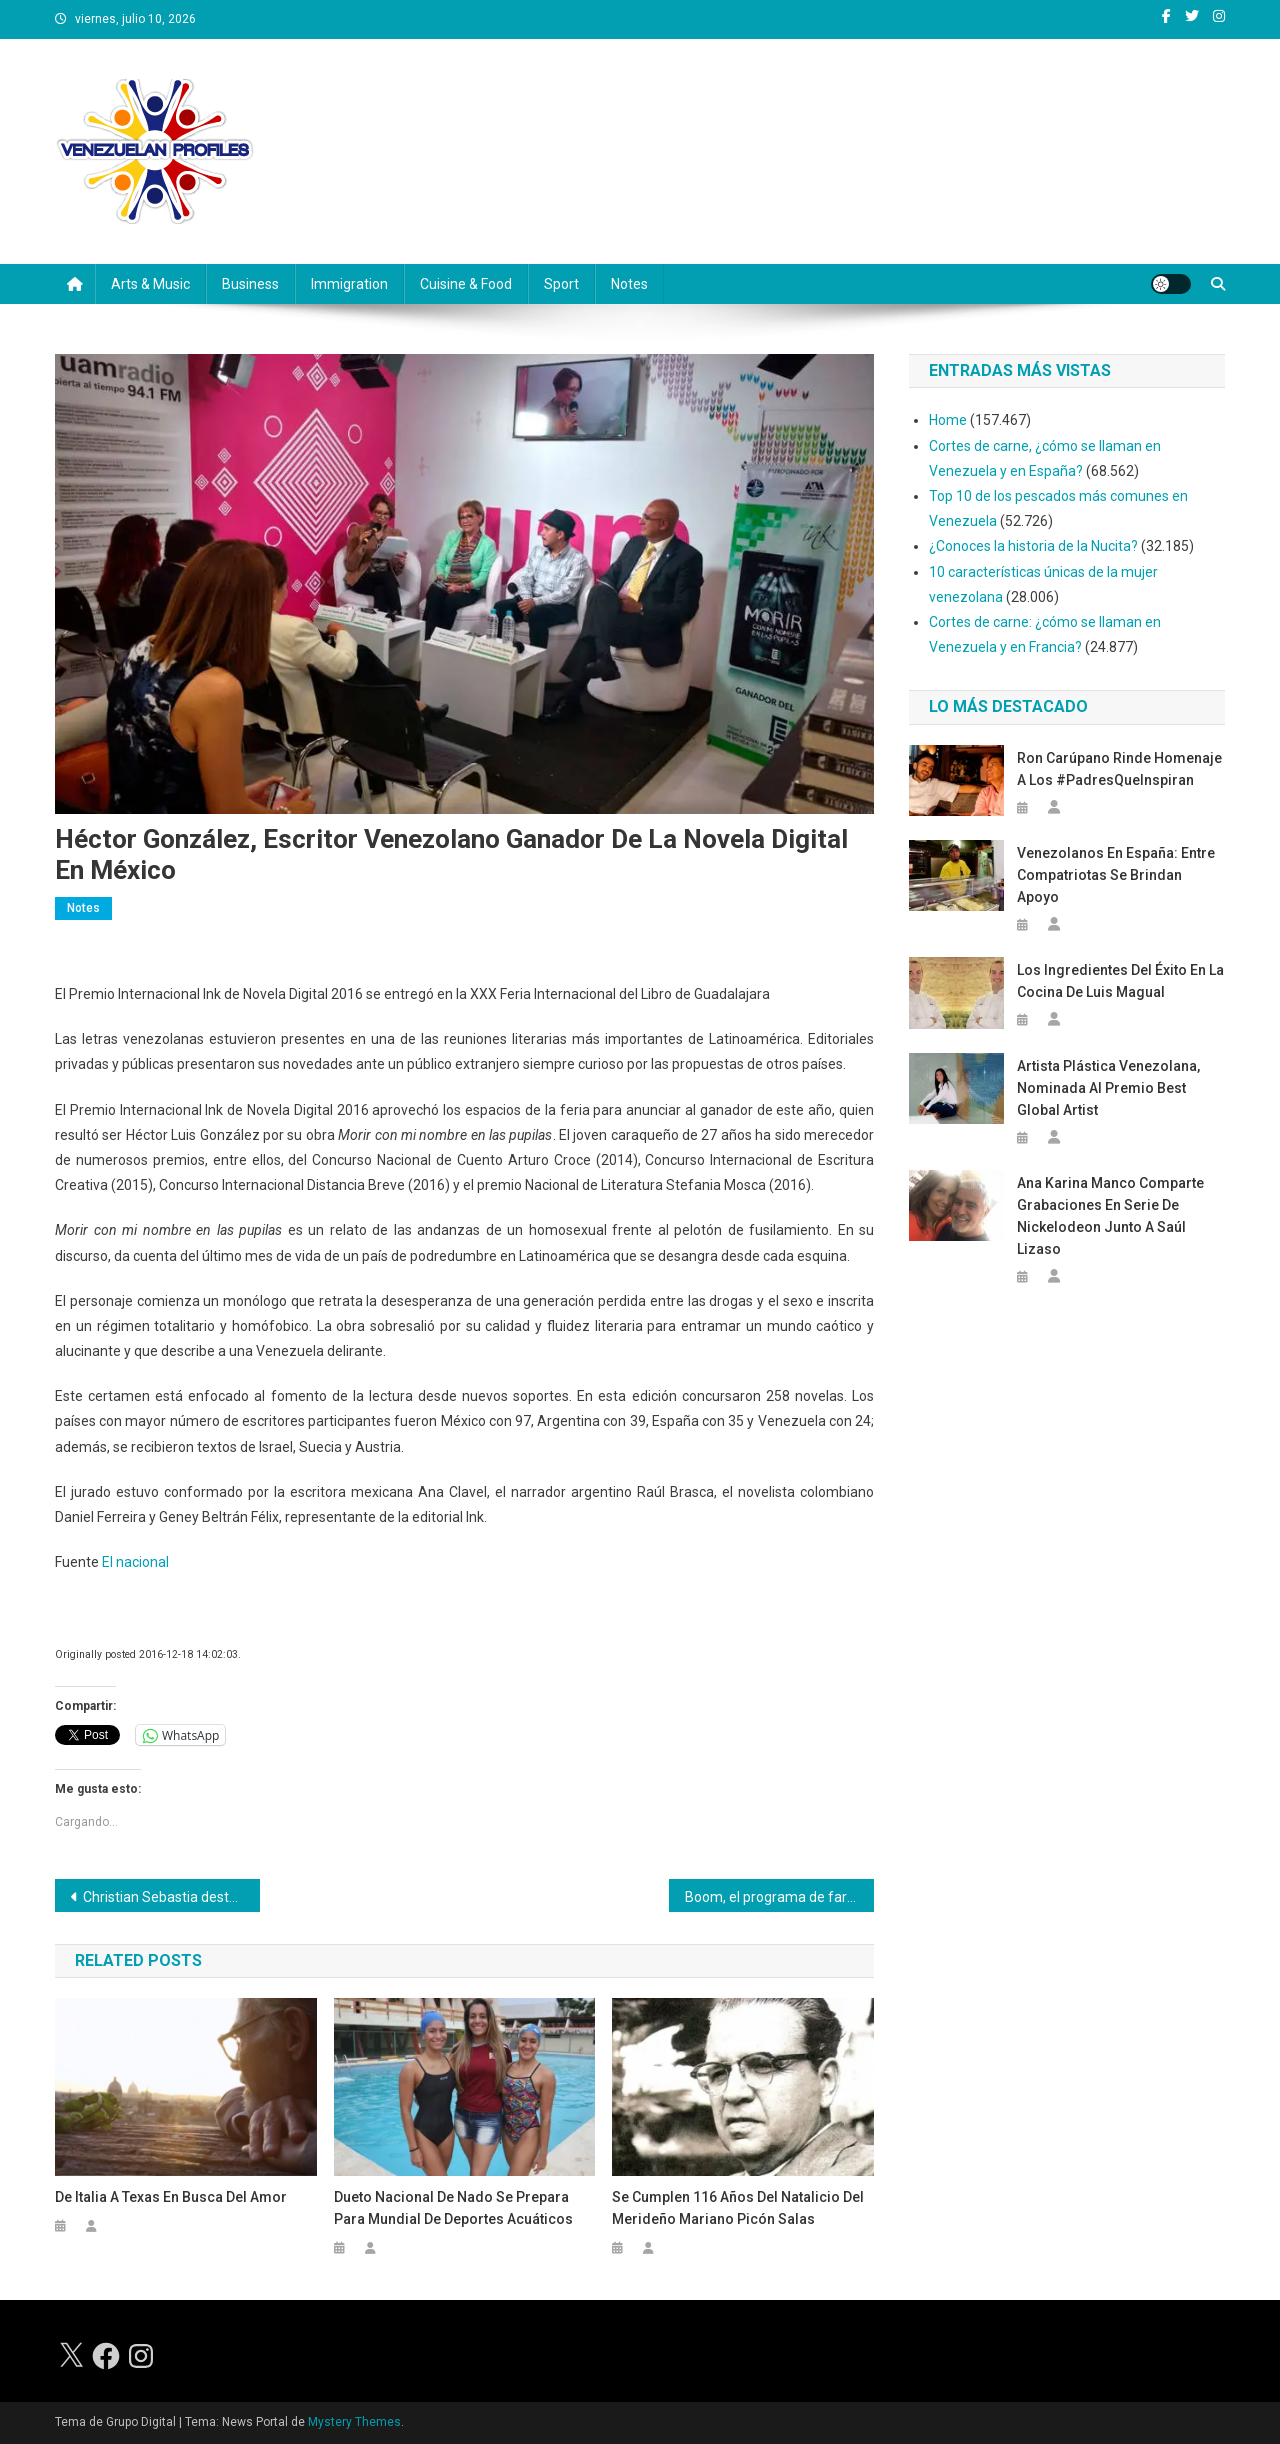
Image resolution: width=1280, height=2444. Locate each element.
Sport (561, 284)
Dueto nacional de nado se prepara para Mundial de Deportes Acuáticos (453, 2208)
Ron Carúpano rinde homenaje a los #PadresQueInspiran (1119, 769)
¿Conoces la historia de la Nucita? (1033, 546)
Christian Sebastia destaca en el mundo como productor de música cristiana (171, 1897)
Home (948, 420)
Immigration (349, 284)
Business (250, 284)
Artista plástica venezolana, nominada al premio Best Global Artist (1108, 1088)
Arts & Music (150, 284)
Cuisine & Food (466, 284)
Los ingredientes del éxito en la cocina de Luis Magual (1120, 981)
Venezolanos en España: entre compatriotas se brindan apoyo (1116, 875)
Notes (629, 284)
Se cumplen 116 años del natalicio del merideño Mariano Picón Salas (738, 2208)
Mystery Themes (354, 2422)
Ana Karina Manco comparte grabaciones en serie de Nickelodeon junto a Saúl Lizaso (1110, 1216)
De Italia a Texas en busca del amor (171, 2197)
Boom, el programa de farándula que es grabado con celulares (779, 1897)
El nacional (135, 1562)
